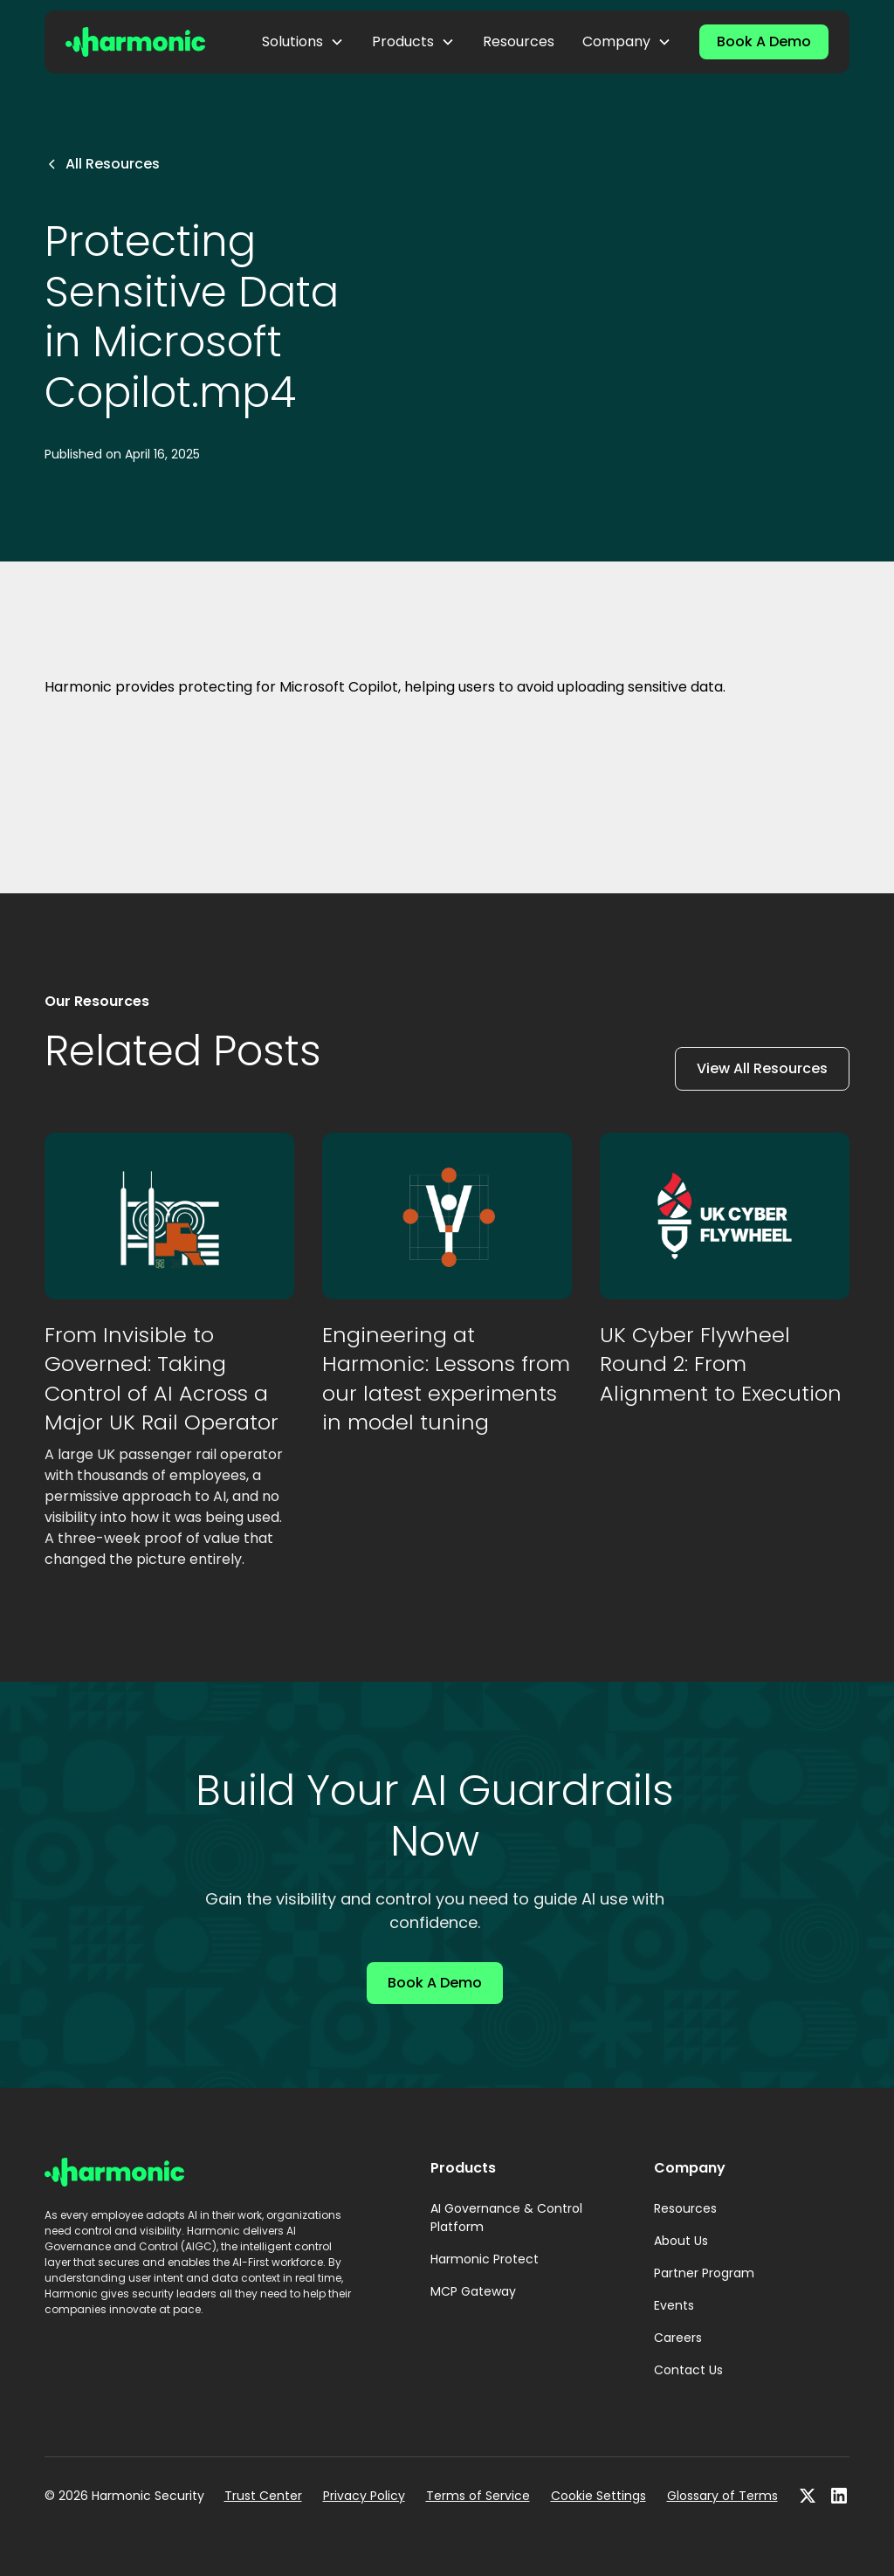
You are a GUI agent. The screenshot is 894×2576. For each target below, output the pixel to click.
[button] (303, 41)
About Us (681, 2240)
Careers (678, 2337)
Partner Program (704, 2273)
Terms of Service (478, 2495)
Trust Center (263, 2495)
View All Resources (762, 1068)
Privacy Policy (364, 2495)
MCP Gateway (473, 2291)
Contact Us (688, 2370)
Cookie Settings (598, 2495)
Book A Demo (764, 41)
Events (674, 2305)
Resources (518, 41)
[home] (135, 41)
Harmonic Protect (484, 2259)
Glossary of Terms (722, 2495)
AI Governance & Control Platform (506, 2217)
